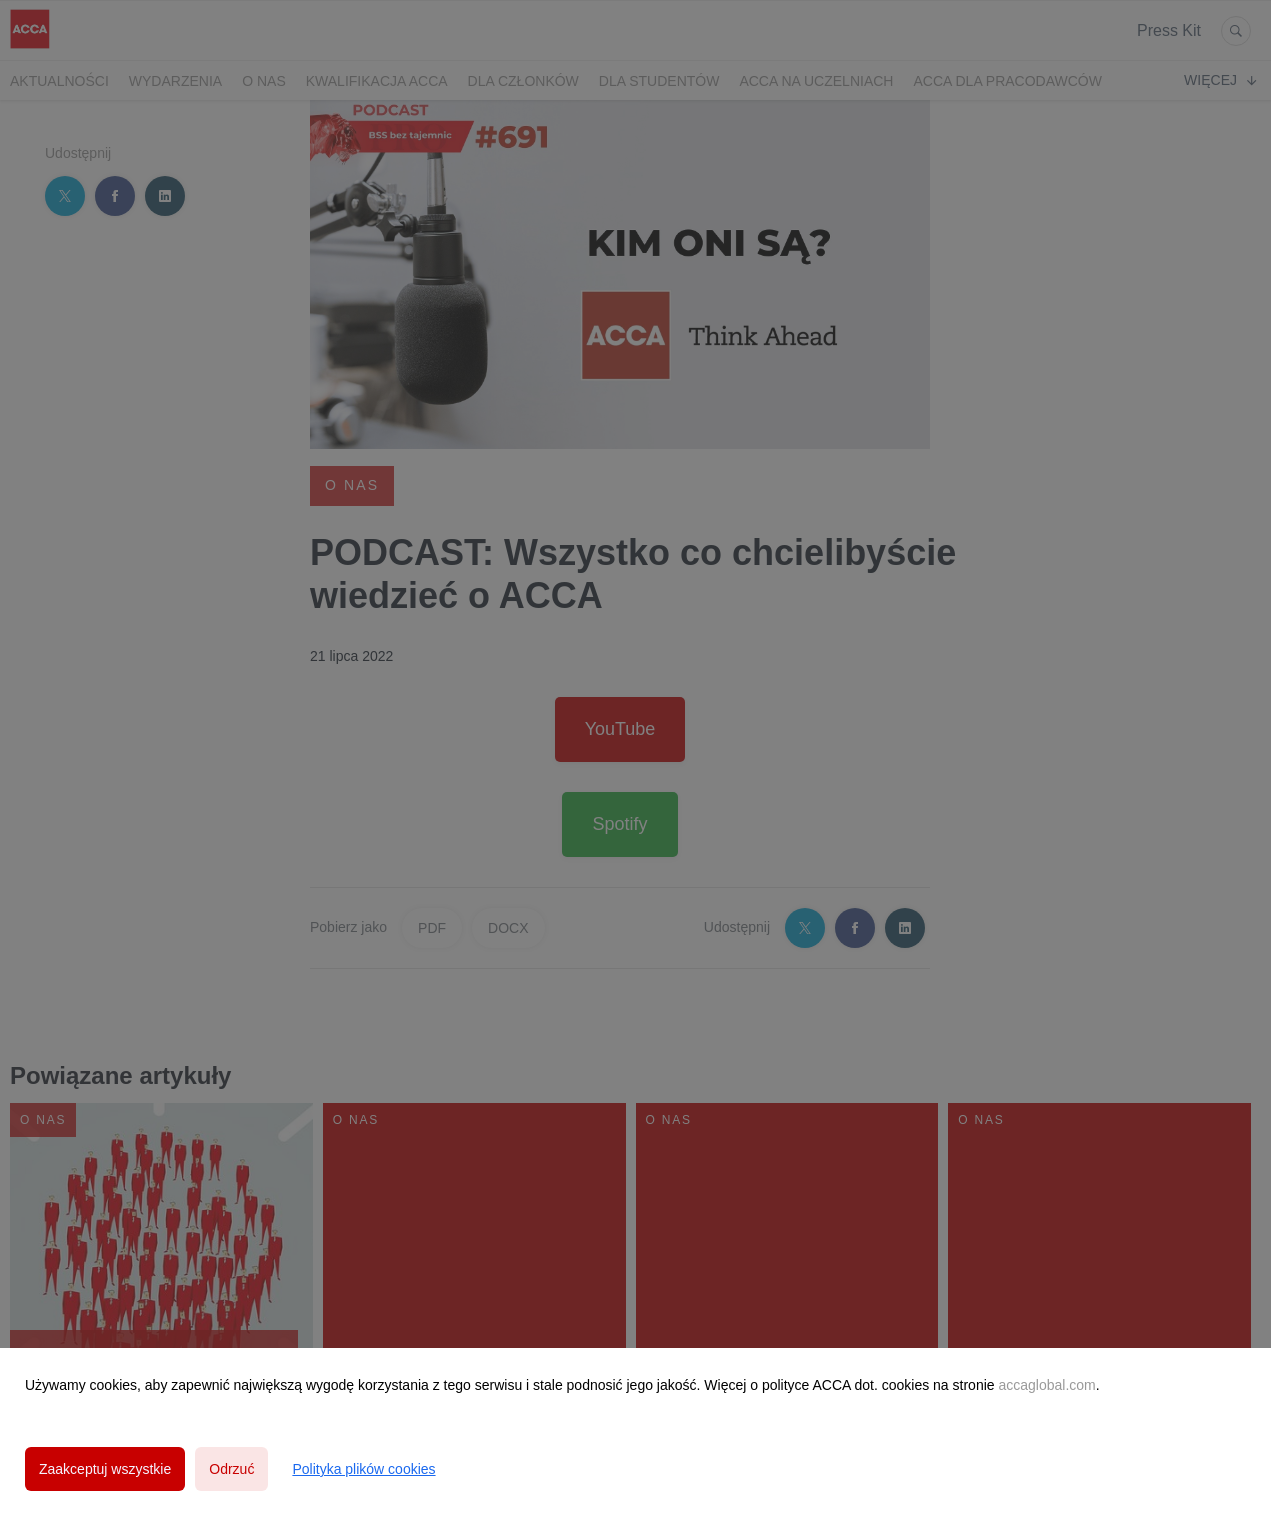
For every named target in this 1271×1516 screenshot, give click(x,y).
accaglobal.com (1046, 1385)
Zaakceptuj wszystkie (105, 1469)
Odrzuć (231, 1469)
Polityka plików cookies (363, 1469)
